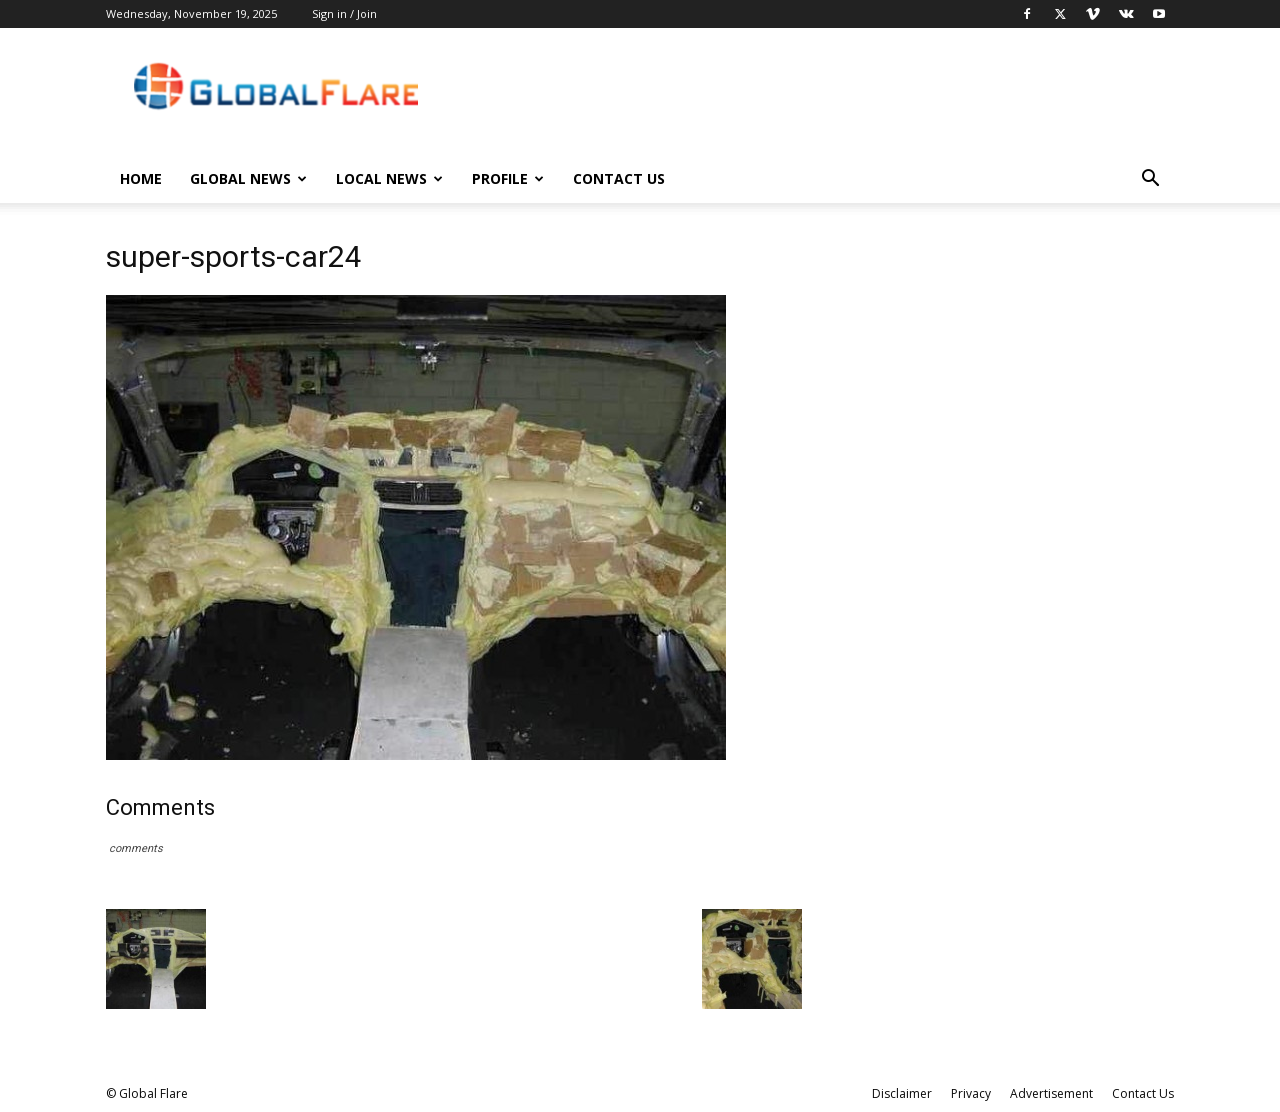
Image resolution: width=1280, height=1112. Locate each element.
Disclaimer (902, 1093)
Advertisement (1051, 1093)
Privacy (971, 1093)
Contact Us (619, 178)
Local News (389, 178)
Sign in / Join (344, 13)
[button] (1150, 180)
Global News (248, 178)
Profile (508, 178)
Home (141, 178)
